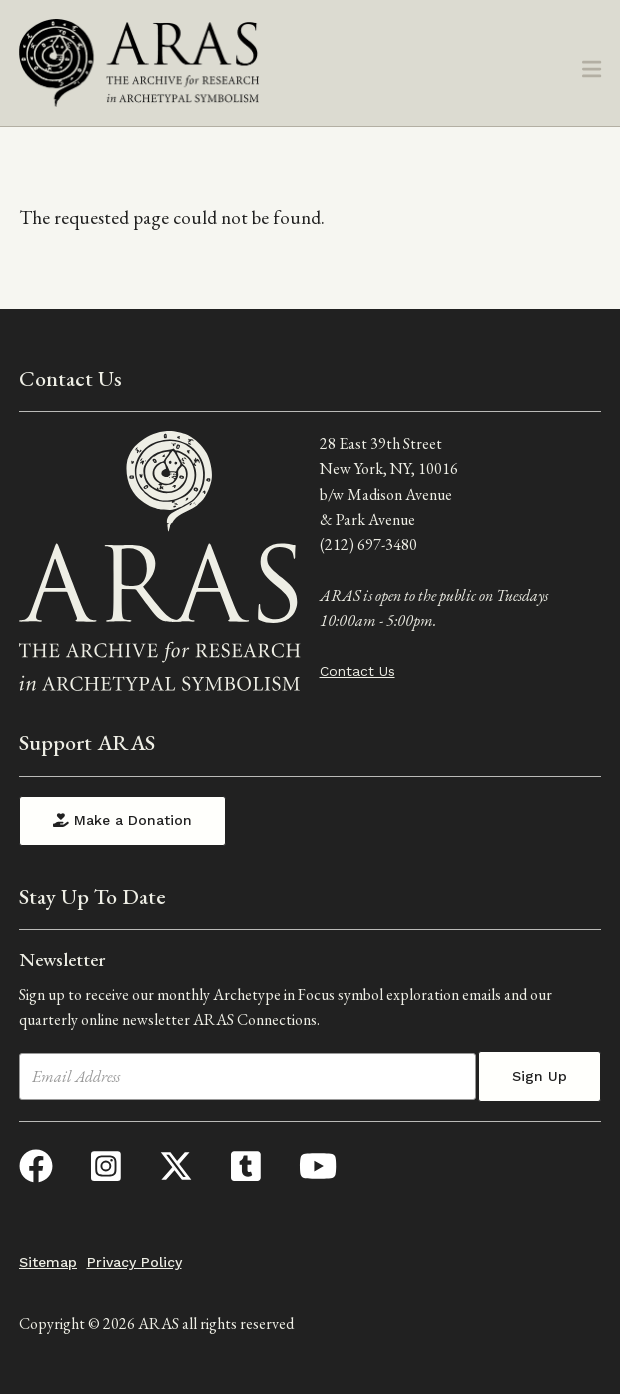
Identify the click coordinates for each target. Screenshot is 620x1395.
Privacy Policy (134, 1262)
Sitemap (48, 1262)
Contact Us (357, 671)
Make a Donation (122, 820)
